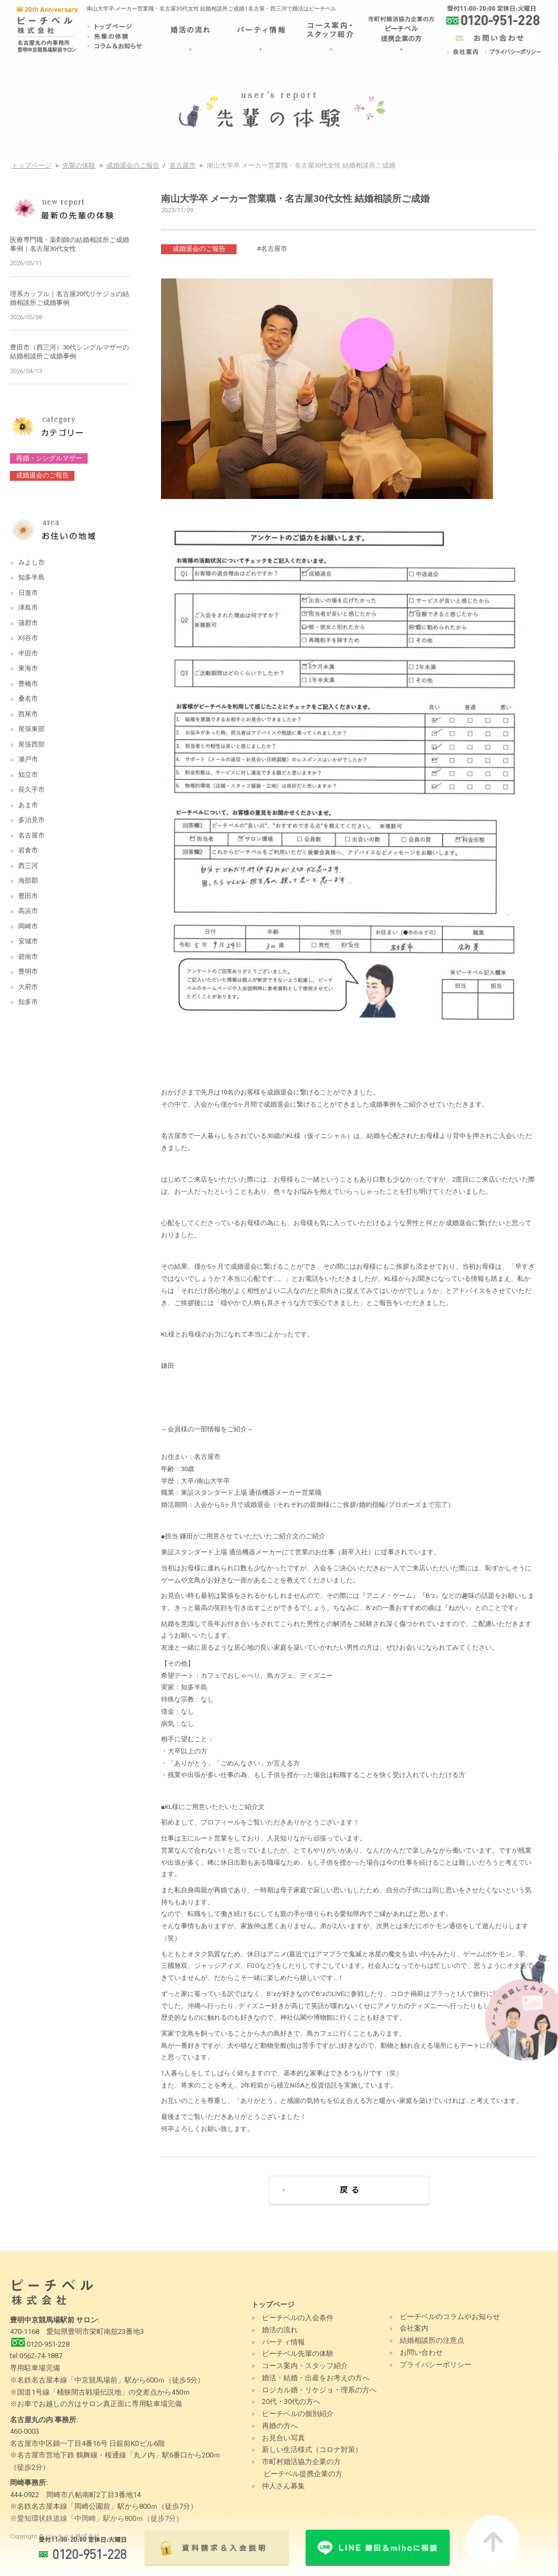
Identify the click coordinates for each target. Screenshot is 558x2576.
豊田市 (28, 896)
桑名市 (28, 698)
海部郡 (28, 880)
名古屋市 (182, 165)
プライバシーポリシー (435, 2364)
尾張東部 (31, 729)
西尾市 (28, 714)
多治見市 (31, 820)
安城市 (28, 941)
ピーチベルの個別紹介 (298, 2413)
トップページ (31, 165)
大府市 (28, 987)
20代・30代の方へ (291, 2401)
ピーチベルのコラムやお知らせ (450, 2316)
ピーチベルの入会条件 (298, 2318)
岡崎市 (28, 926)
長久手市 (31, 789)
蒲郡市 (28, 623)
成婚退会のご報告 (132, 165)
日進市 (28, 593)
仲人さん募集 (283, 2486)
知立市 (28, 775)
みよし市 (31, 562)
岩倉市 (28, 850)
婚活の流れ (280, 2330)
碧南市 (28, 956)
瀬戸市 (28, 759)
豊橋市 (28, 684)
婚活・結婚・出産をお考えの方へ (315, 2378)
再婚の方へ (280, 2426)
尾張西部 (31, 744)
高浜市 (28, 911)
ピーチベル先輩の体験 (298, 2353)
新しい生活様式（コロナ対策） (312, 2449)
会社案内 (414, 2328)
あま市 (28, 805)
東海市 (28, 668)
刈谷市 (28, 638)
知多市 (28, 1002)
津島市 (28, 607)
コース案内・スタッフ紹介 (305, 2366)
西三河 (28, 866)
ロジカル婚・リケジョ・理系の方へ (319, 2390)
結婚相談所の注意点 (432, 2340)
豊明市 (28, 971)
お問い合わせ (421, 2352)
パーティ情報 (283, 2342)
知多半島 (31, 577)
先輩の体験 (78, 165)
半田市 (28, 653)
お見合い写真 (283, 2438)
